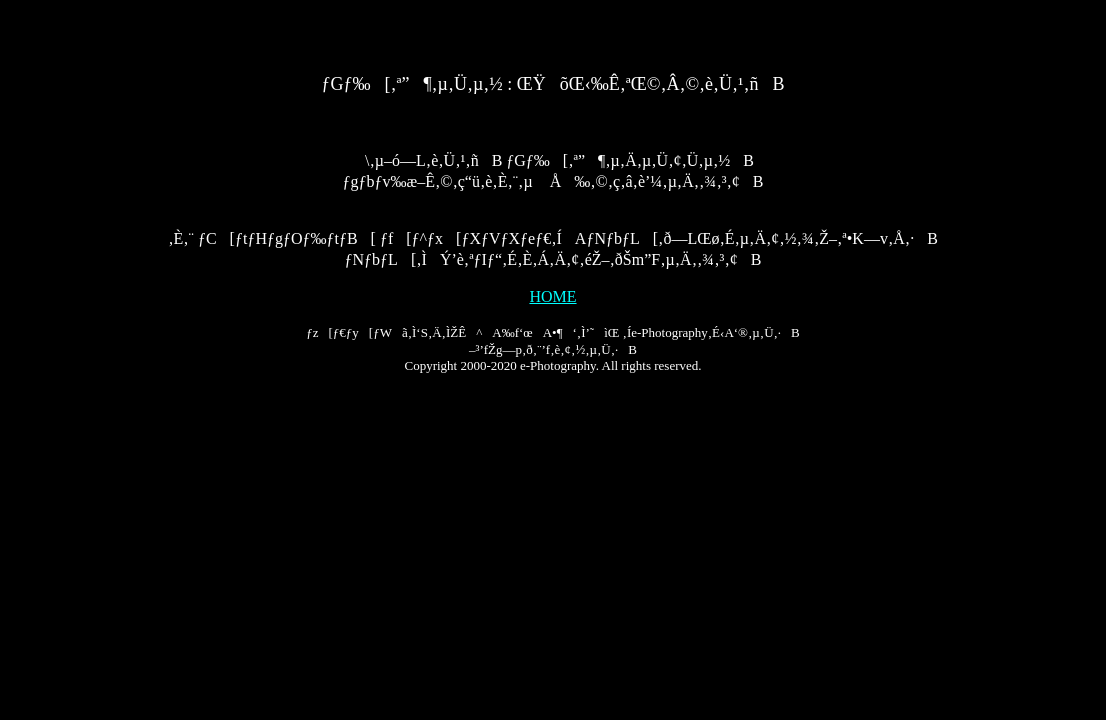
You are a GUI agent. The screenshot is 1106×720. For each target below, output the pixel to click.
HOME (552, 296)
